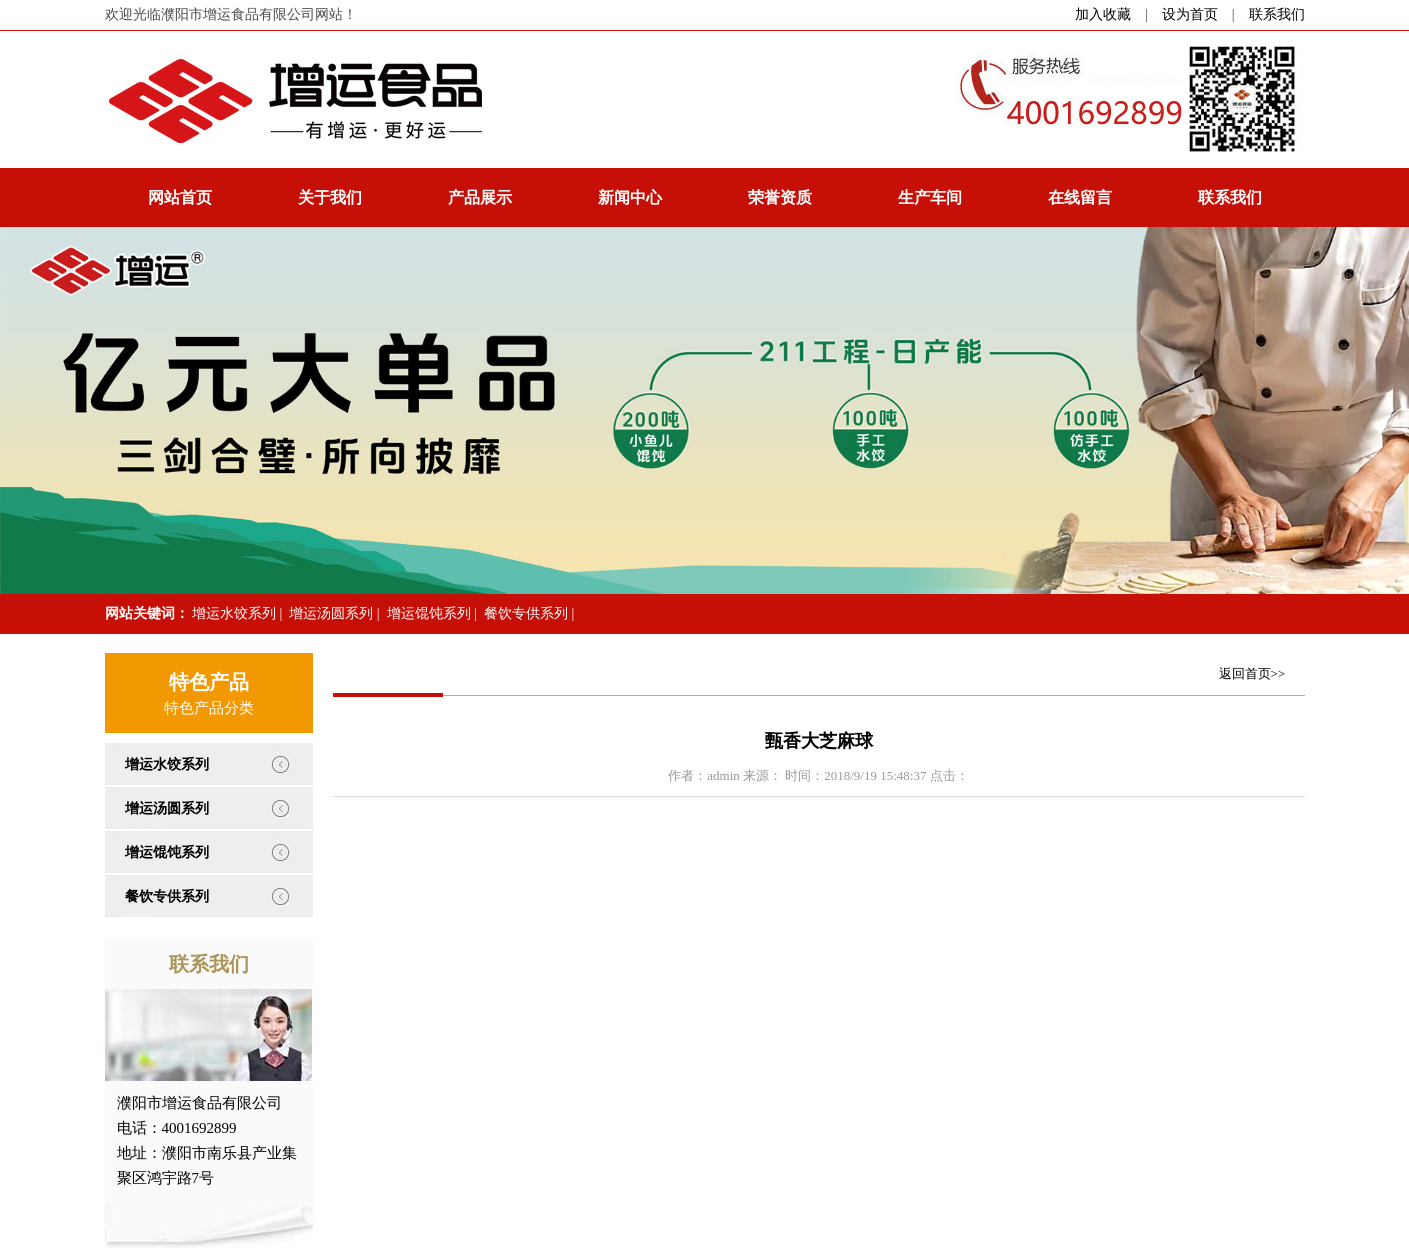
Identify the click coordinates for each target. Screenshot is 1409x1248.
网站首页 (180, 197)
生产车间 (930, 197)
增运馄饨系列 (429, 613)
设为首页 (1190, 14)
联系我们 (1277, 14)
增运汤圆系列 (331, 613)
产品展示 (480, 197)
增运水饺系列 (234, 613)
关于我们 (330, 197)
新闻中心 (630, 197)
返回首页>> (1252, 673)
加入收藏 (1103, 14)
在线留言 (1080, 197)
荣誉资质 (780, 197)
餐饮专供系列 (526, 613)
